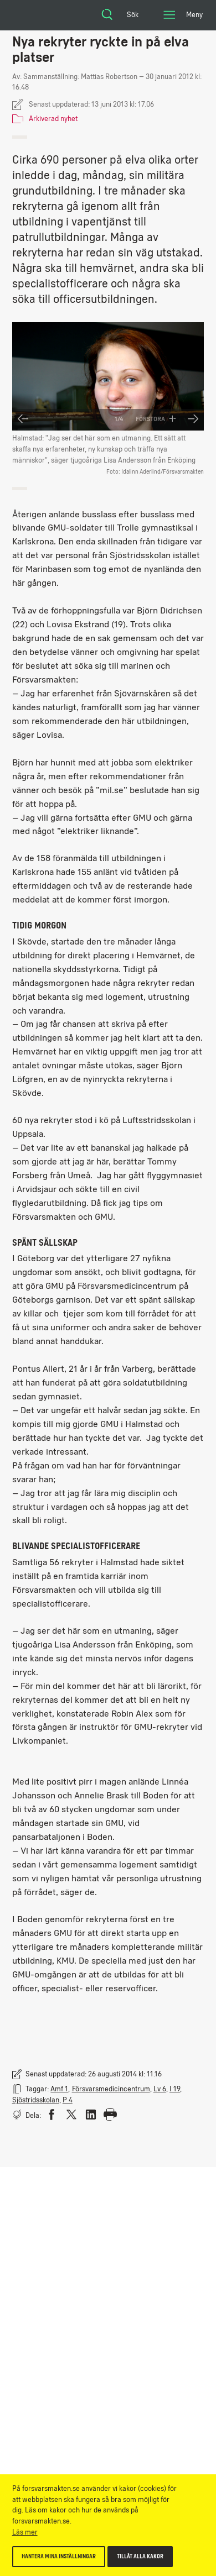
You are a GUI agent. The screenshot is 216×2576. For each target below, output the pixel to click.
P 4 (68, 2100)
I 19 (174, 2089)
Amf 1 (59, 2089)
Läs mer (25, 2532)
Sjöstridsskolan (35, 2100)
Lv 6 (159, 2089)
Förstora (156, 419)
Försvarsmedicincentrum (111, 2089)
